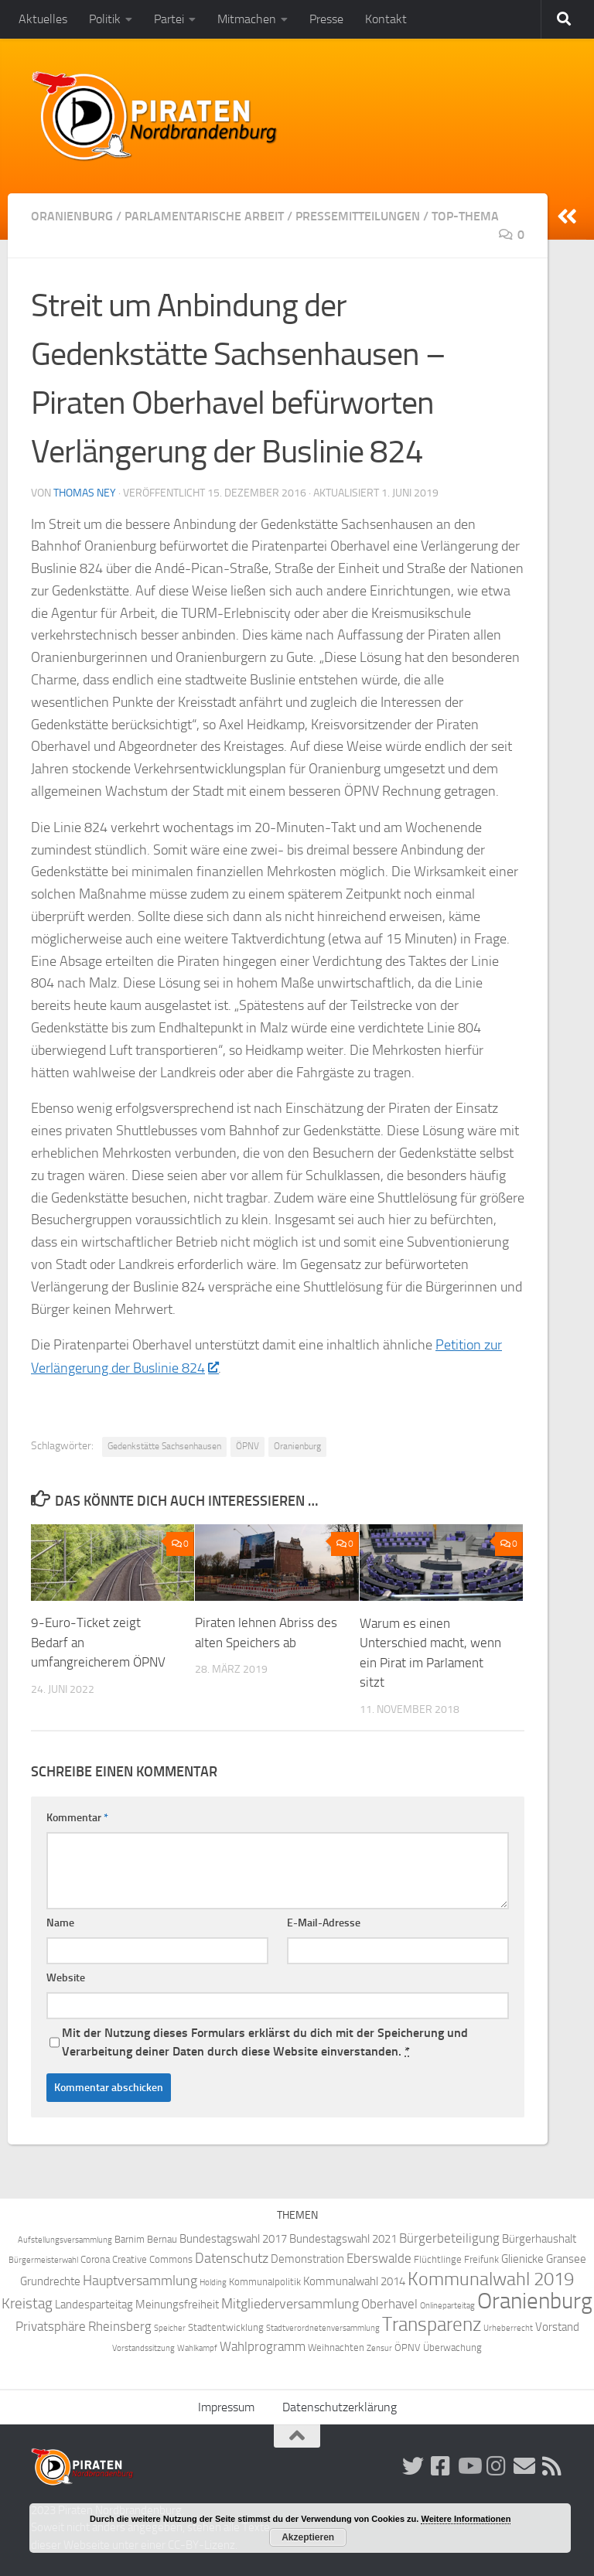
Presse (326, 19)
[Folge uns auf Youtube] (469, 2465)
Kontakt (386, 19)
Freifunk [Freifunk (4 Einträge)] (481, 2258)
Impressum (226, 2406)
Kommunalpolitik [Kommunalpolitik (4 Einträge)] (265, 2281)
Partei (169, 19)
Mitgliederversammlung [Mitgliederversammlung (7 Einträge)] (290, 2303)
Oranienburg (72, 216)
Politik (105, 19)
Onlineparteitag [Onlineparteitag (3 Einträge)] (447, 2305)
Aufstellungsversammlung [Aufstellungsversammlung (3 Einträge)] (65, 2239)
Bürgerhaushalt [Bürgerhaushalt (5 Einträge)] (539, 2238)
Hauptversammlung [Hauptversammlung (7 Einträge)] (140, 2280)
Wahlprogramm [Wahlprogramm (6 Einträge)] (263, 2346)
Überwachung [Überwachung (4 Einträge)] (452, 2347)
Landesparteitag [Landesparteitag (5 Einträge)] (94, 2304)
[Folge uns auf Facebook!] (441, 2465)
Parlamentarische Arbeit (204, 216)
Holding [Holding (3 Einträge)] (213, 2282)
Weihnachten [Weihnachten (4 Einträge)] (336, 2347)
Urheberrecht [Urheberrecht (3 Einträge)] (508, 2327)
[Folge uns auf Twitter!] (413, 2465)
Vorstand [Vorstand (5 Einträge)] (557, 2326)
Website (65, 1977)
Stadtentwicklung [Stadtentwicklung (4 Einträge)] (226, 2326)
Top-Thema (465, 216)
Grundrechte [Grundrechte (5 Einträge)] (50, 2281)
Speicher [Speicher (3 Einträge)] (170, 2327)
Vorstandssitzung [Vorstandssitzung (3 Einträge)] (143, 2347)
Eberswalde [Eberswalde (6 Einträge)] (378, 2257)
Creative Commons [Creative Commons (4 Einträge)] (152, 2258)
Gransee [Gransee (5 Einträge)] (566, 2258)
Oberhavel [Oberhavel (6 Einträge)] (389, 2303)
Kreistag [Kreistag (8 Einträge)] (27, 2303)
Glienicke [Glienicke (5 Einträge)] (522, 2258)
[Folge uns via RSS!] (552, 2465)
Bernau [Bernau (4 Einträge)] (162, 2238)
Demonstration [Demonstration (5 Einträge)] (307, 2258)
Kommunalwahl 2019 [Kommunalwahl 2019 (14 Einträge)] (491, 2278)
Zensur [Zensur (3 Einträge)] (379, 2347)
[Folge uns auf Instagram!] (496, 2465)
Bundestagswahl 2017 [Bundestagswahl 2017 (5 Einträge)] (233, 2238)
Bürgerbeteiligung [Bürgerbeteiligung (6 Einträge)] (449, 2237)
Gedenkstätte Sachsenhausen (164, 1445)
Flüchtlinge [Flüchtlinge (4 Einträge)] (438, 2258)
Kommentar (77, 1817)
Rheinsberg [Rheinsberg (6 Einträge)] (120, 2325)
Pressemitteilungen (357, 216)
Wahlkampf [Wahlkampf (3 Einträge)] (197, 2347)
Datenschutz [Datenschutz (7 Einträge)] (231, 2258)
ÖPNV (247, 1445)
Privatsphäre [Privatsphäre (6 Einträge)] (50, 2325)
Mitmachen (246, 19)
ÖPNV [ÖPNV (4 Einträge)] (407, 2347)
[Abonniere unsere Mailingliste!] (524, 2465)
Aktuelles (43, 19)
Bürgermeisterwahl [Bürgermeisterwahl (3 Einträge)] (43, 2259)
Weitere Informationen (465, 2518)
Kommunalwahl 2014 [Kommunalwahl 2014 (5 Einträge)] (354, 2281)
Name (60, 1922)
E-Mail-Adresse (323, 1922)
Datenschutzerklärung (339, 2406)
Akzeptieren (308, 2537)
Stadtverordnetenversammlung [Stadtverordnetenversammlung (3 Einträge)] (323, 2327)
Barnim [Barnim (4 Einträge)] (129, 2238)
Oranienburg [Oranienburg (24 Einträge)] (534, 2300)
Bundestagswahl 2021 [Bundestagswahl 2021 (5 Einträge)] (343, 2238)
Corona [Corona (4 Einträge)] (95, 2258)
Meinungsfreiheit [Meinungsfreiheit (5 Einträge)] (177, 2304)
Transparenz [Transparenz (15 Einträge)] (431, 2323)
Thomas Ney (84, 493)
